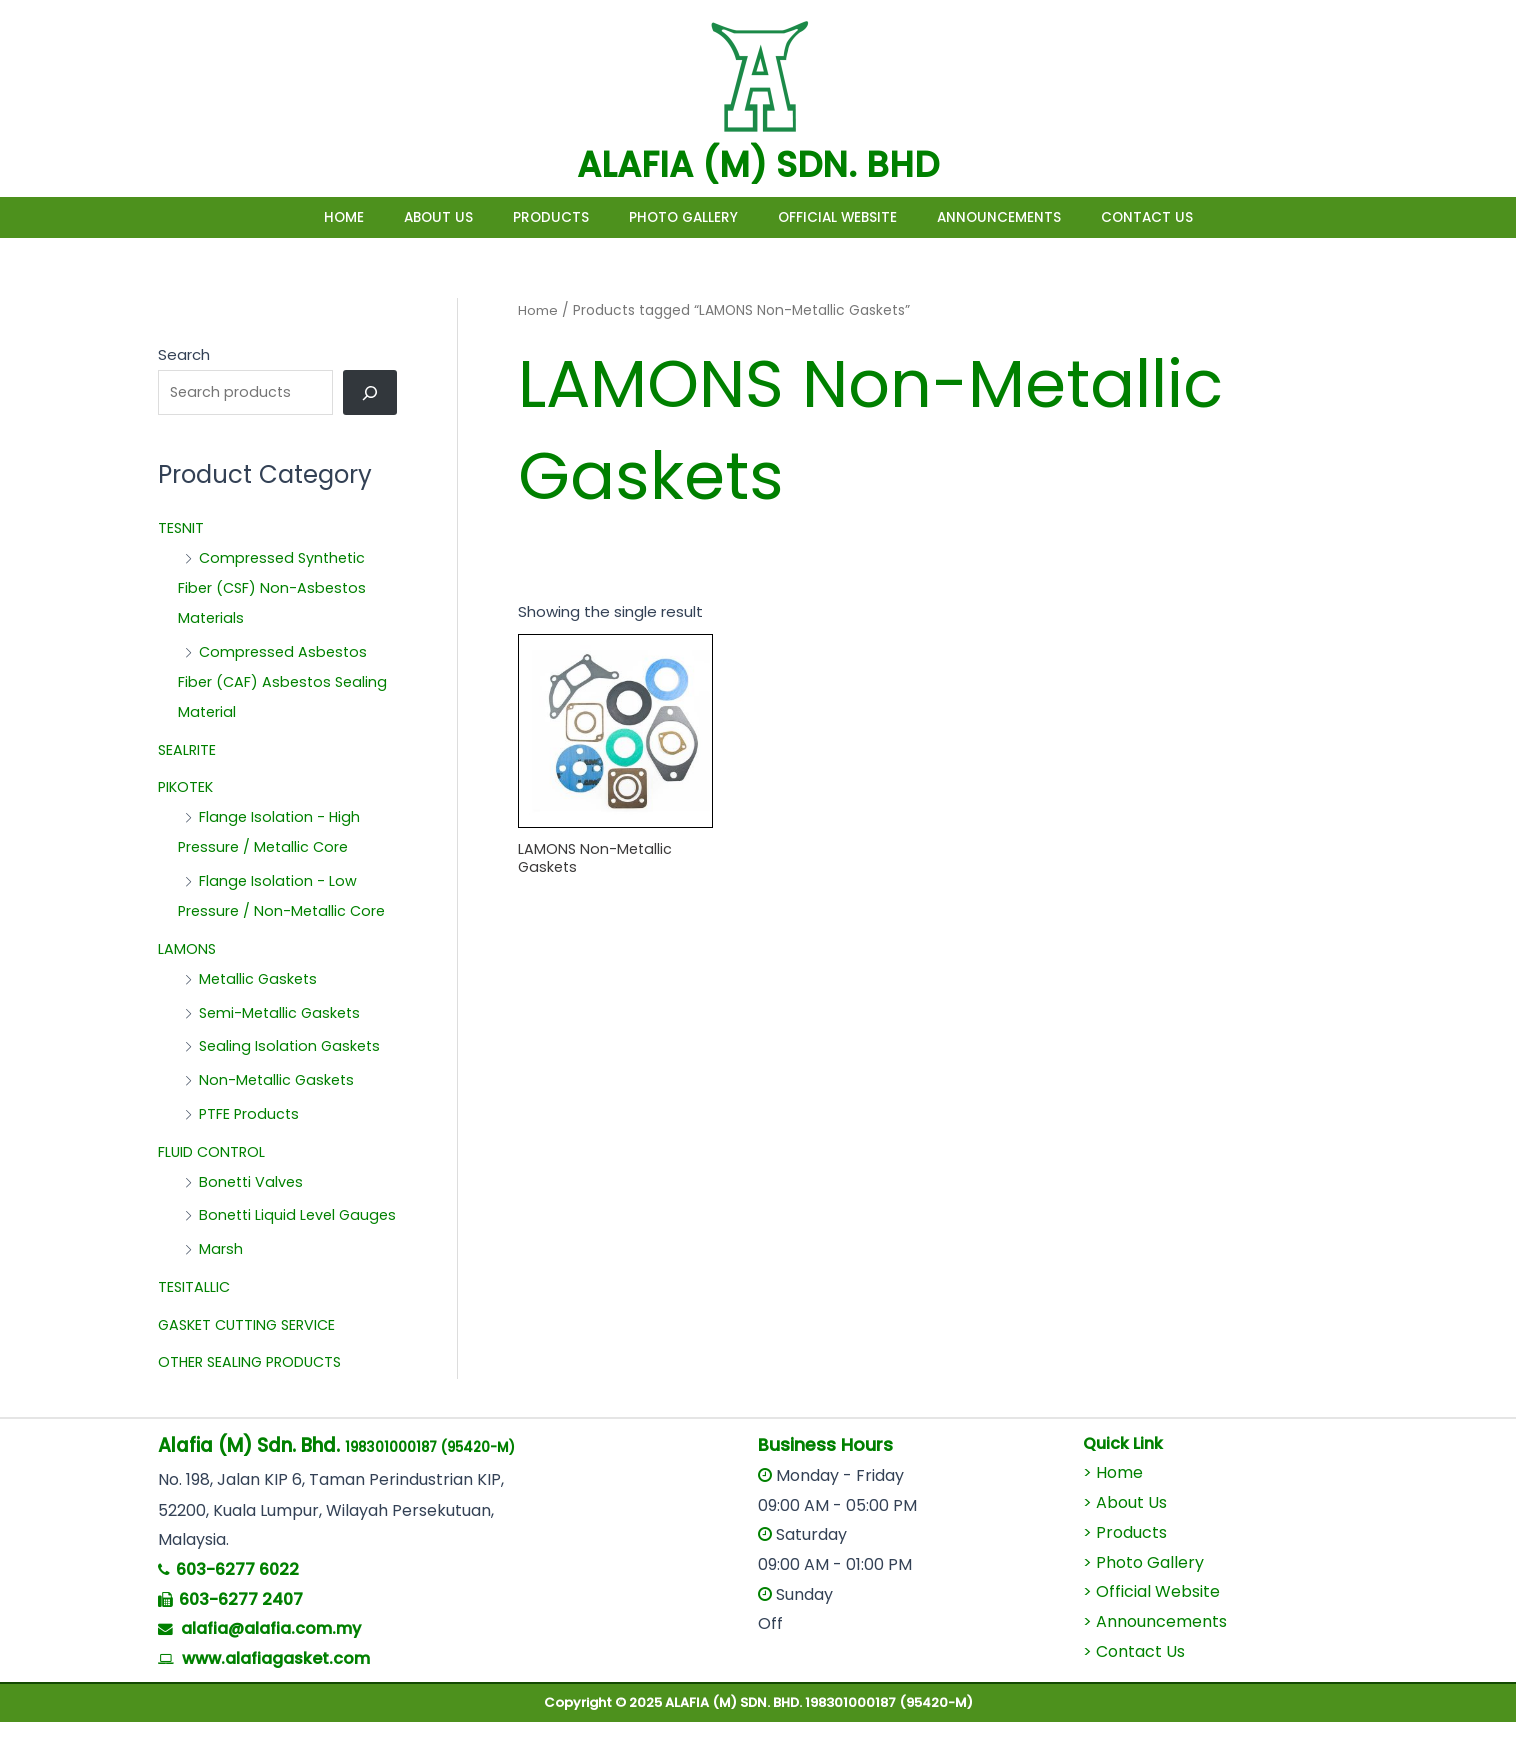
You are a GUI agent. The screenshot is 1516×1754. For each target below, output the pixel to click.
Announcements (1039, 217)
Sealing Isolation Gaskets (292, 1048)
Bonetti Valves (253, 1183)
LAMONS (187, 950)
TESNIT (181, 530)
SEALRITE (188, 751)
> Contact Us (1134, 1683)
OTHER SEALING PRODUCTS (254, 1394)
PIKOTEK (187, 789)
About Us (398, 217)
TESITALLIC (195, 1318)
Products (531, 217)
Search (184, 354)
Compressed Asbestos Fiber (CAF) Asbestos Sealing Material (285, 683)
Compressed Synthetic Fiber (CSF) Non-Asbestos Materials (275, 590)
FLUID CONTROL (213, 1153)
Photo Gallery (683, 217)
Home (284, 217)
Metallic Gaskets (260, 980)
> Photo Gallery (1143, 1594)
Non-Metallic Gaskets (279, 1082)
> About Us (1125, 1535)
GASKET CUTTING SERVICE (251, 1356)
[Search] (370, 394)
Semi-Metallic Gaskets (283, 1014)
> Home (1113, 1505)
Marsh (221, 1281)
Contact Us (1207, 217)
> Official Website (1151, 1624)
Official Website (857, 217)
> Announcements (1155, 1653)
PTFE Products (250, 1115)
